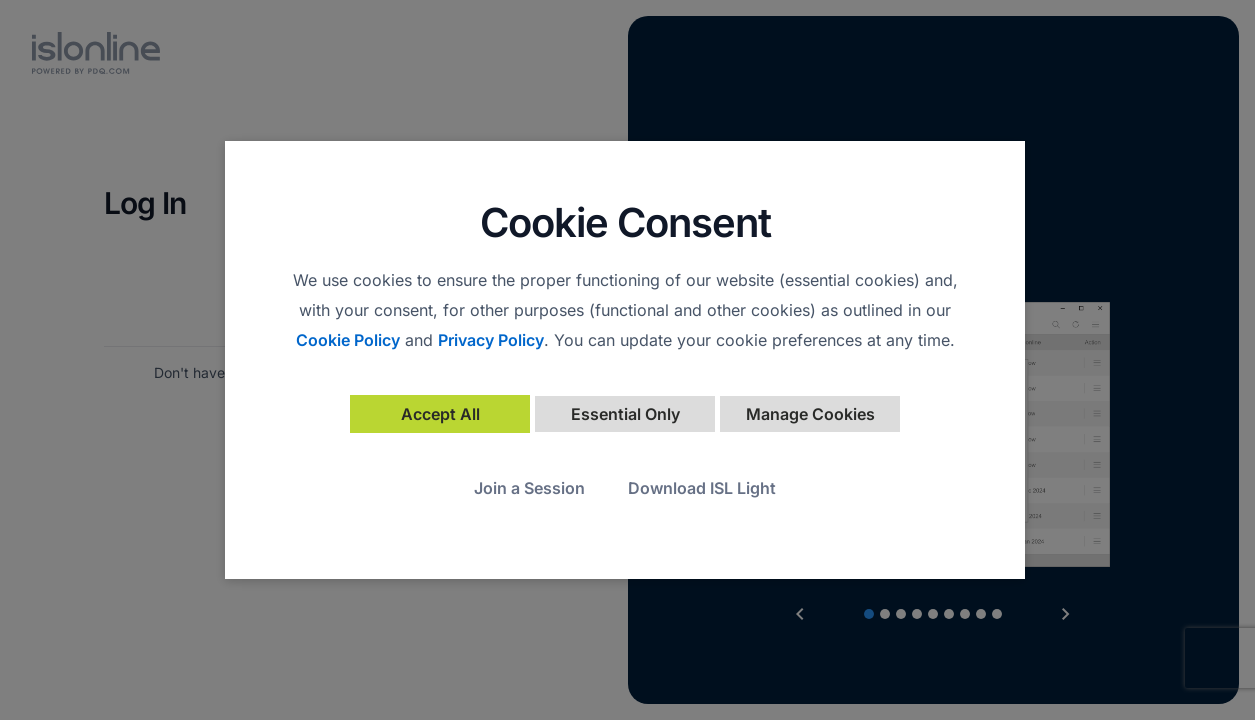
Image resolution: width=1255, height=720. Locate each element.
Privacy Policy (491, 340)
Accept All (440, 414)
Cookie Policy (348, 340)
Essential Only (625, 414)
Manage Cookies (810, 414)
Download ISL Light (702, 488)
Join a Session (529, 488)
